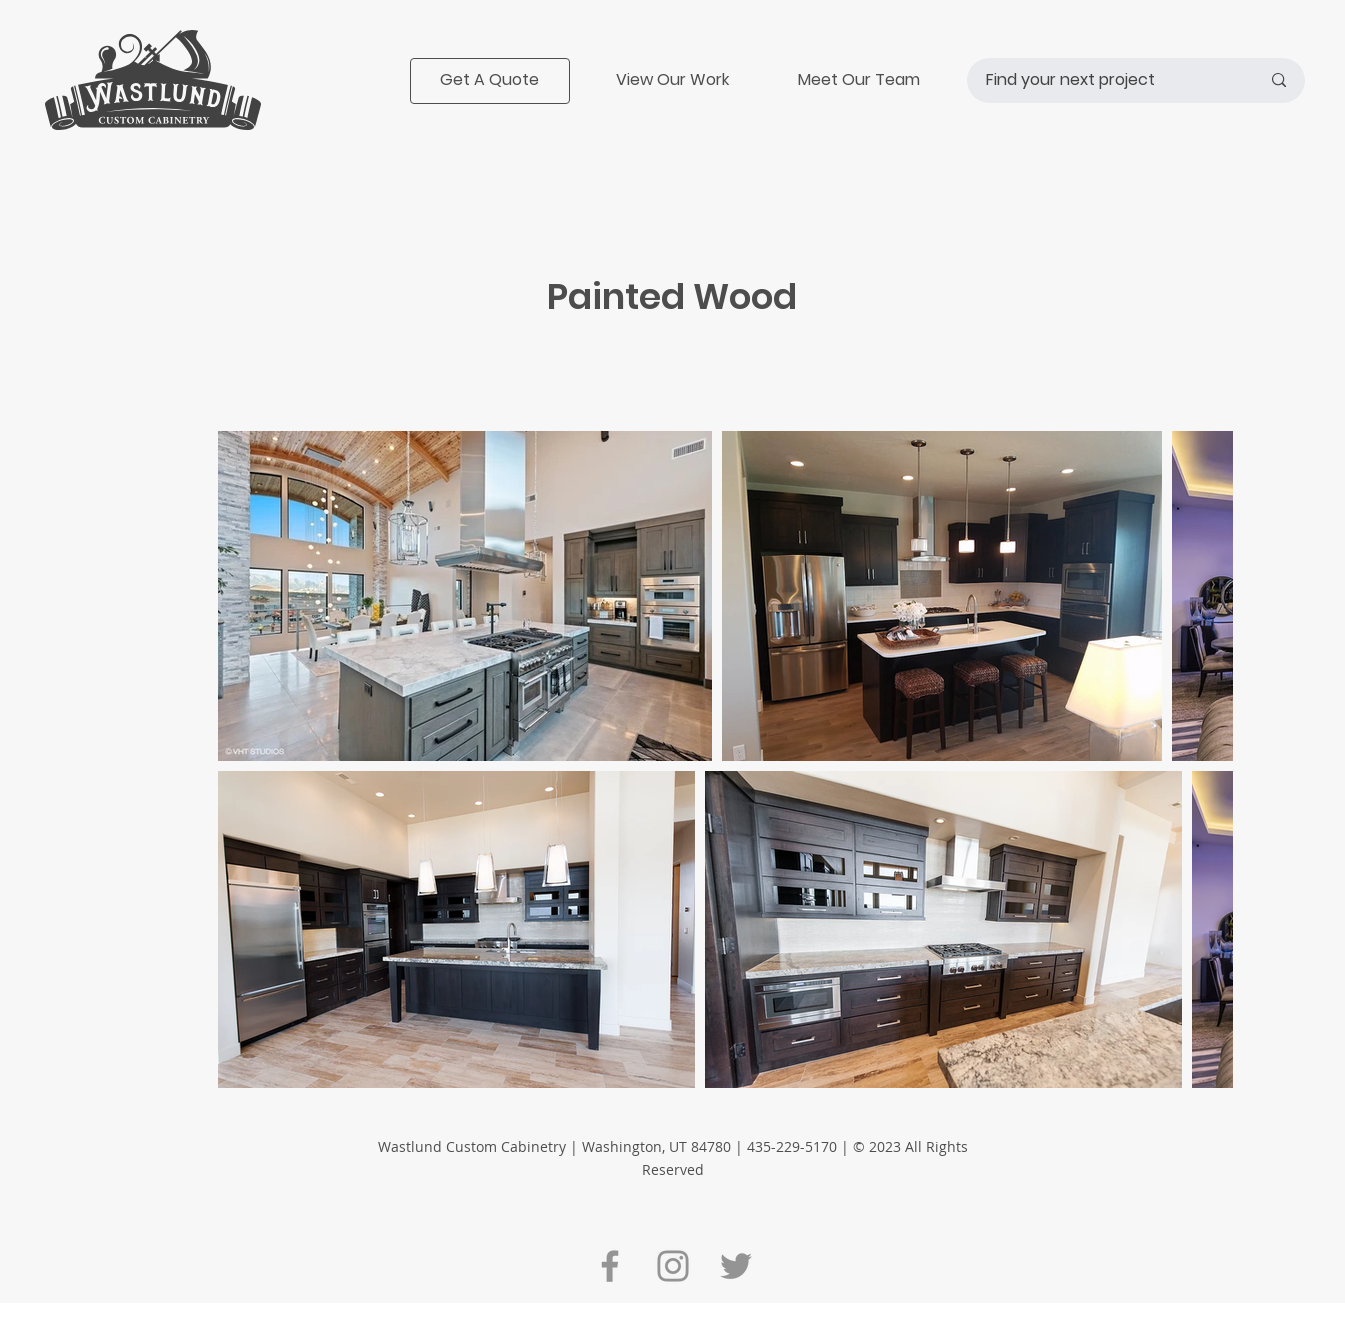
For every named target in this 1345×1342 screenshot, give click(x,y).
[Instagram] (673, 1266)
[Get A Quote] (490, 81)
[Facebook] (610, 1266)
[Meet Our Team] (859, 81)
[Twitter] (736, 1266)
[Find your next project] (1108, 80)
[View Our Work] (673, 81)
